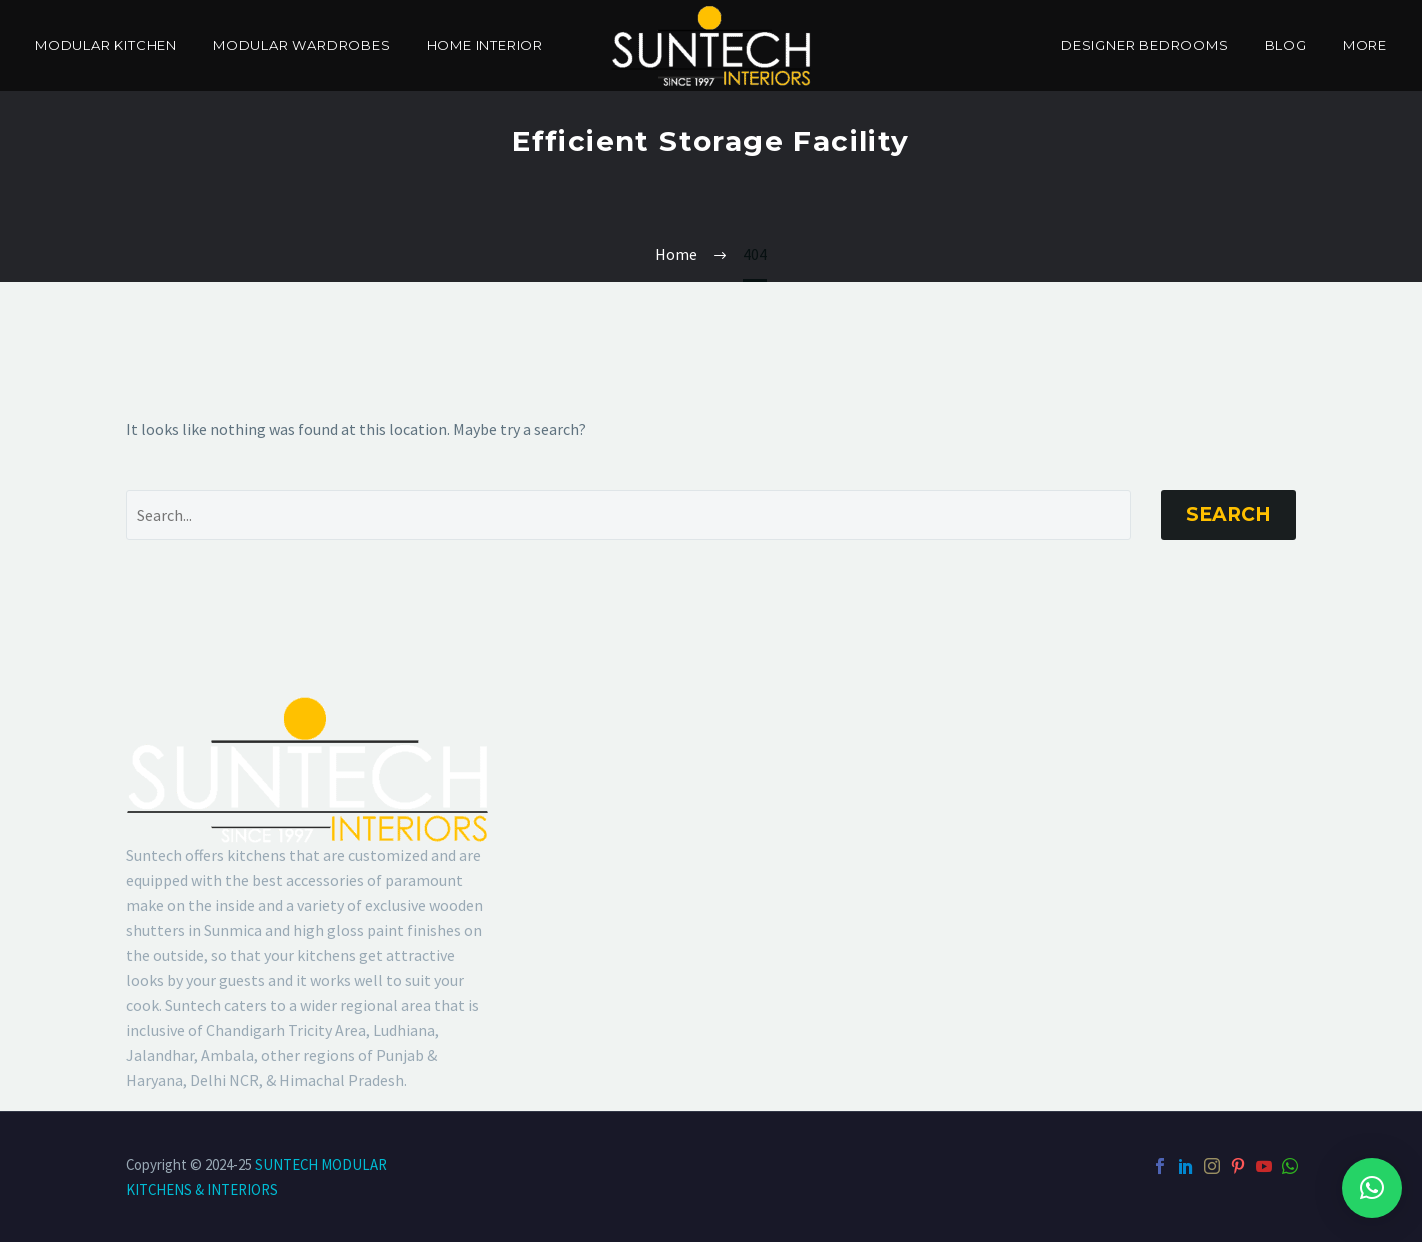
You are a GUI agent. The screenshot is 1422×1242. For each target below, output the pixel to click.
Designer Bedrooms (1145, 45)
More (1365, 45)
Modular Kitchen (106, 45)
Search (1228, 514)
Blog (1286, 45)
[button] (1372, 1188)
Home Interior (485, 45)
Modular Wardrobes (302, 45)
